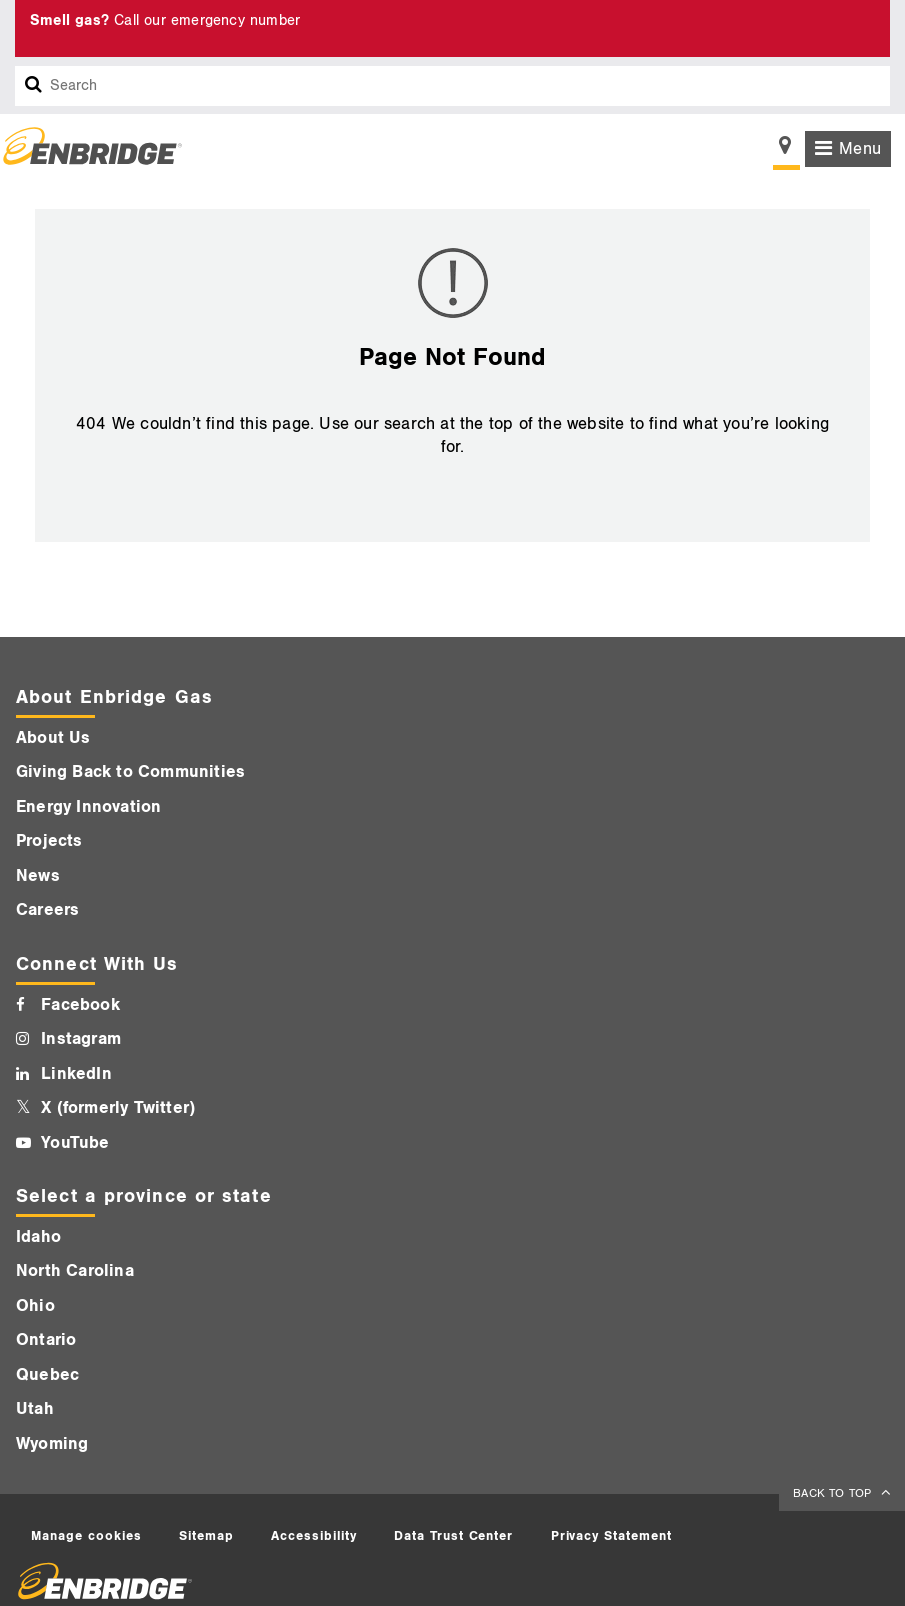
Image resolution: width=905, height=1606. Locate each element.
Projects (49, 841)
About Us (53, 738)
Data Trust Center (454, 1536)
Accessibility (314, 1536)
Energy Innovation (88, 807)
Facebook (80, 1005)
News (38, 876)
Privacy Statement (612, 1536)
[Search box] (34, 86)
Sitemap (206, 1536)
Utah (35, 1409)
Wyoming (52, 1444)
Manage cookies (86, 1536)
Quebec (47, 1375)
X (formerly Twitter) (118, 1108)
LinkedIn (76, 1074)
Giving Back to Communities (130, 772)
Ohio (35, 1306)
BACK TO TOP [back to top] (834, 1493)
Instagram (81, 1039)
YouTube (75, 1143)
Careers (47, 910)
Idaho (38, 1237)
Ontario (46, 1340)
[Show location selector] (786, 151)
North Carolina (75, 1271)
